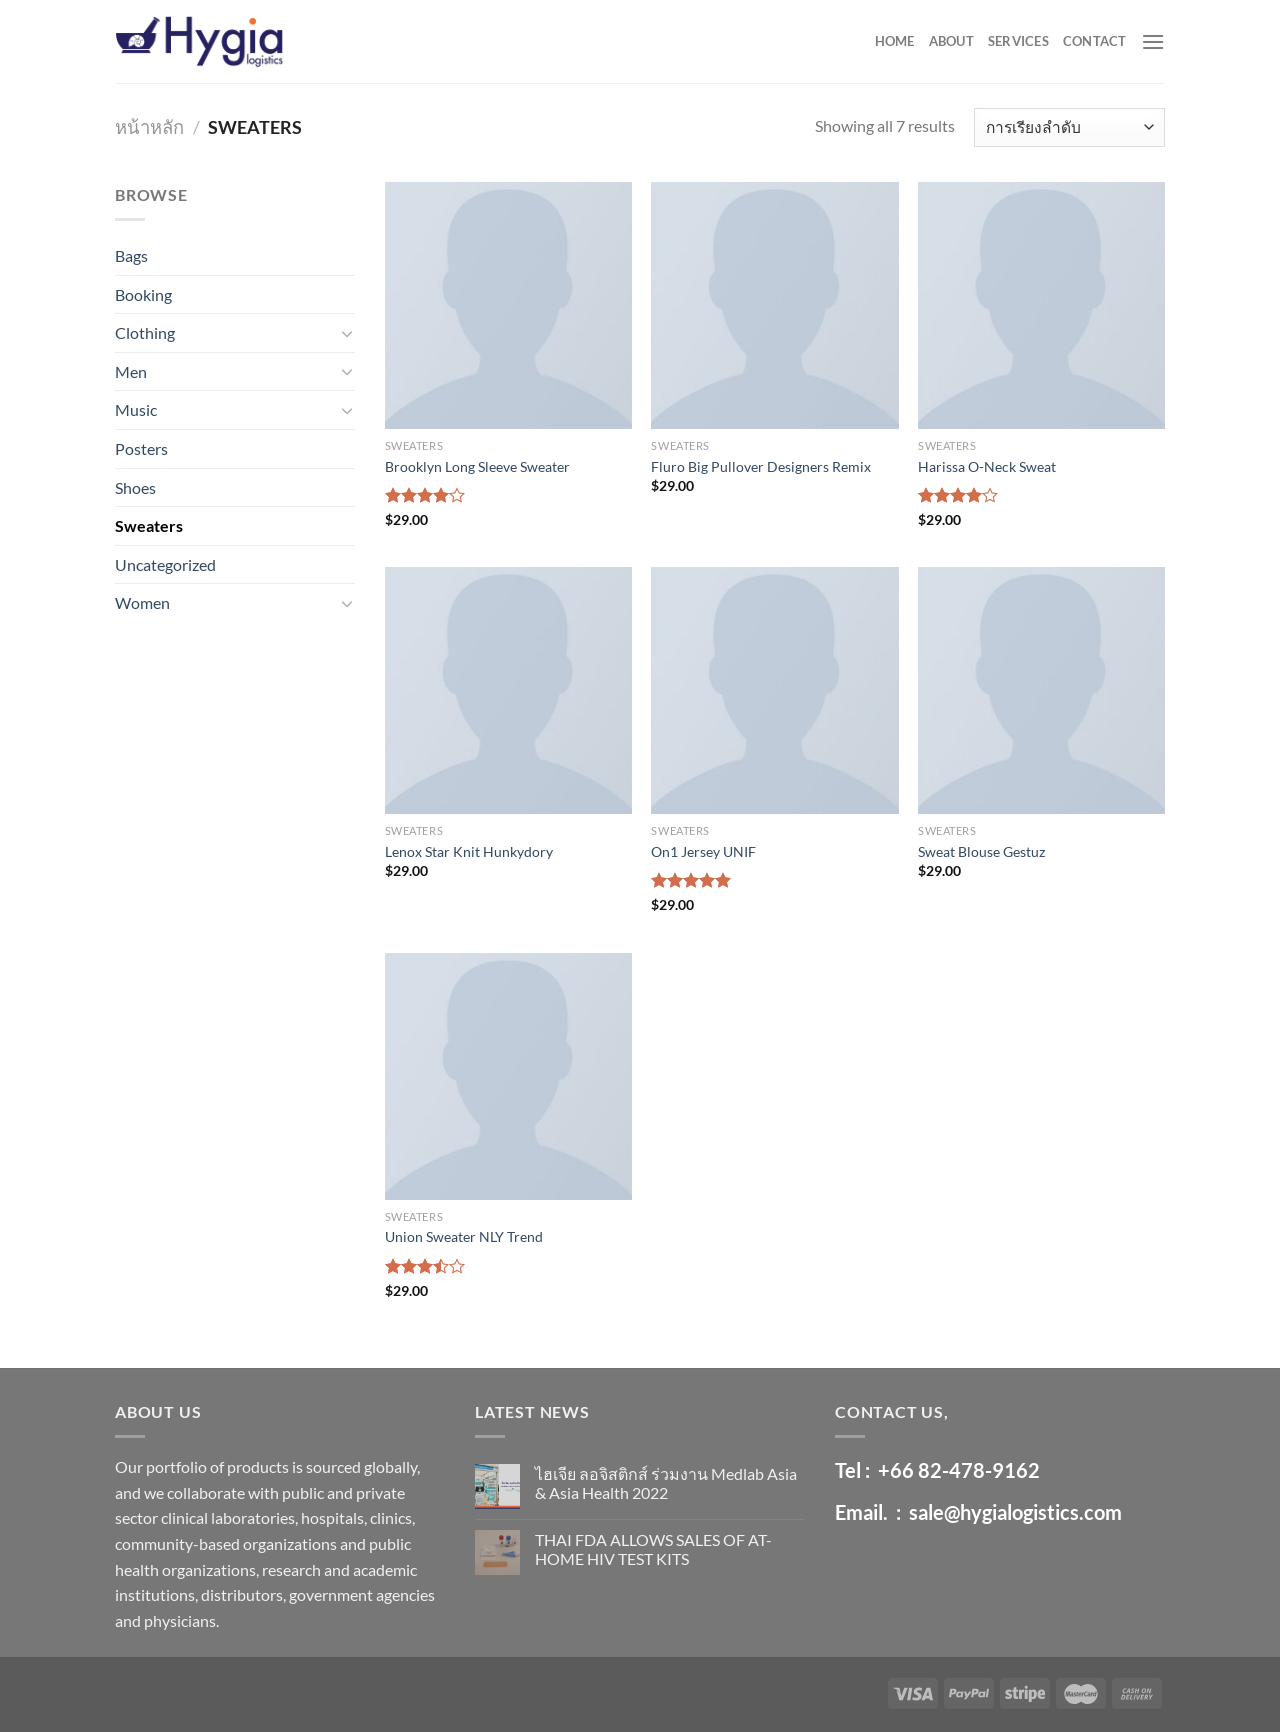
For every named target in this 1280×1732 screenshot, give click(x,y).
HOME (895, 41)
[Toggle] (347, 333)
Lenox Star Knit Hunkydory (469, 851)
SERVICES (1018, 41)
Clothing (145, 332)
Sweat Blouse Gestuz (981, 851)
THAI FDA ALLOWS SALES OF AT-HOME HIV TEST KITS (653, 1549)
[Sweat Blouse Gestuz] (1041, 690)
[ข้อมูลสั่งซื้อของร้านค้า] (1069, 127)
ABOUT (951, 41)
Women (142, 602)
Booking (143, 294)
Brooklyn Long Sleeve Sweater (477, 466)
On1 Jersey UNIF (703, 851)
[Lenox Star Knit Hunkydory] (508, 690)
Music (136, 409)
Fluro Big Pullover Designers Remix (761, 466)
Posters (141, 448)
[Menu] (1153, 41)
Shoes (135, 487)
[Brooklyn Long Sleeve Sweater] (508, 305)
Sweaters (149, 525)
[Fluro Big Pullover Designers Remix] (774, 305)
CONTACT (1095, 41)
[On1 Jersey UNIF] (774, 690)
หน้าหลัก (149, 127)
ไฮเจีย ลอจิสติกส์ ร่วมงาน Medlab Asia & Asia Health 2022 (666, 1483)
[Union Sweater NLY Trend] (508, 1076)
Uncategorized (165, 564)
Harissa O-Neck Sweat (987, 466)
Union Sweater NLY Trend (464, 1236)
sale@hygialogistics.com (1015, 1512)
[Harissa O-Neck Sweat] (1041, 305)
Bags (131, 255)
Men (131, 371)
